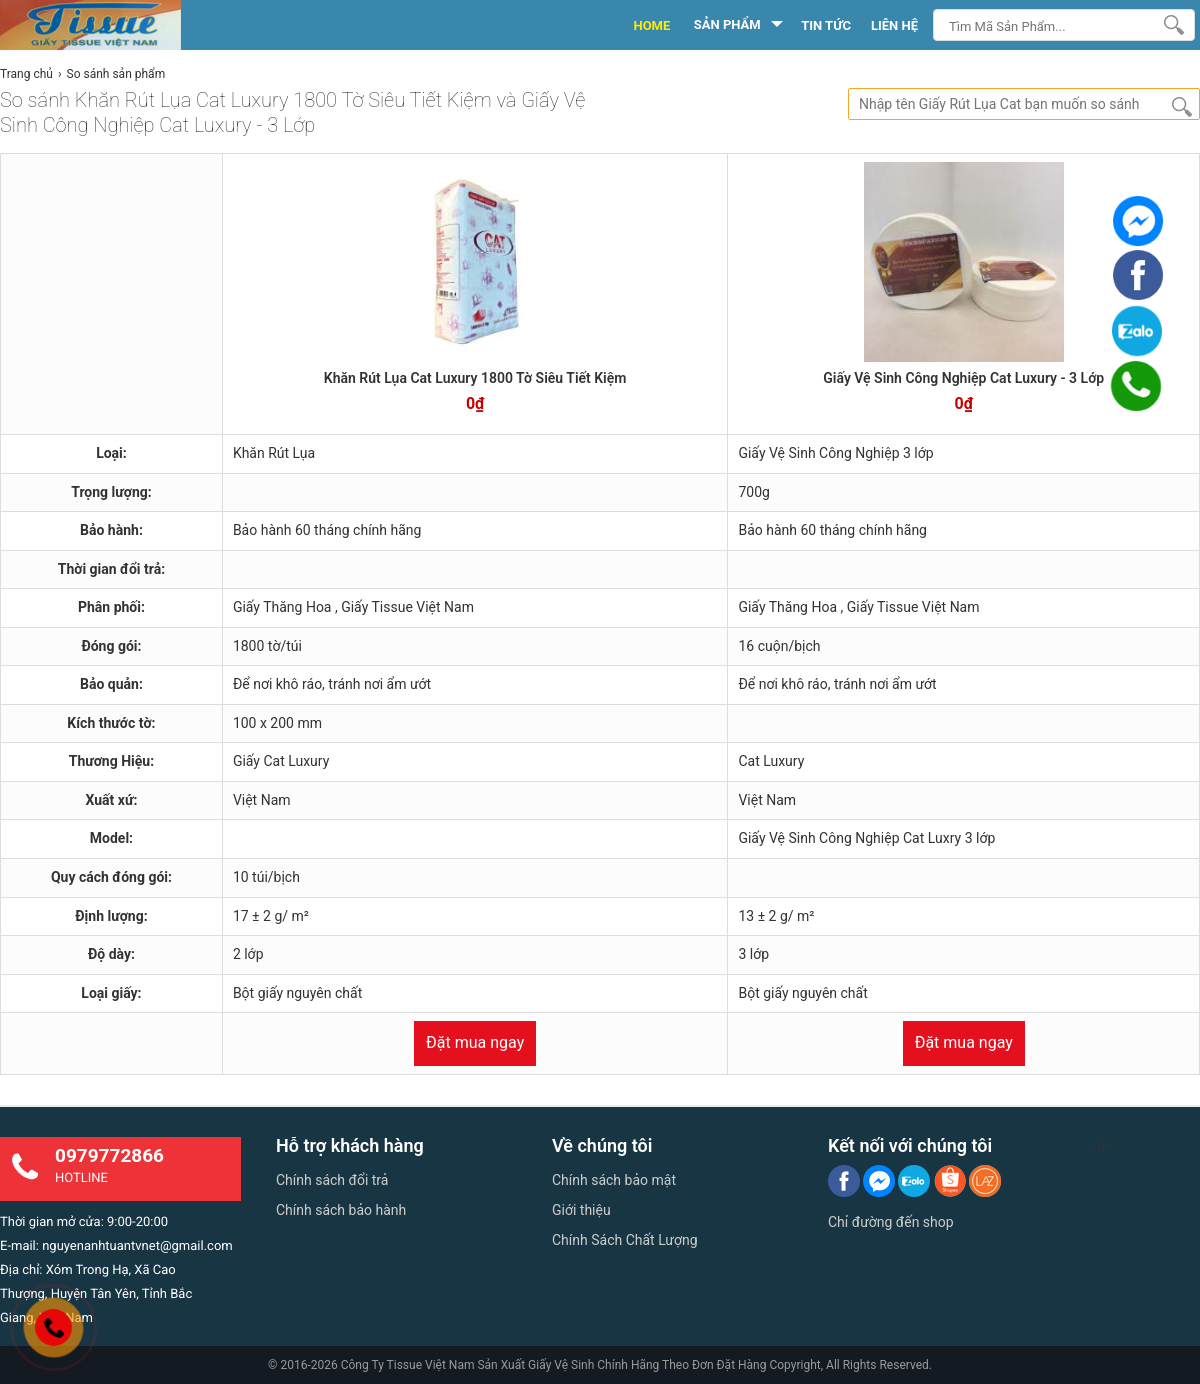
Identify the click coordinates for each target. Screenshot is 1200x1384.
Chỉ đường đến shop (891, 1222)
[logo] (112, 25)
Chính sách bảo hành (341, 1210)
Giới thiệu (581, 1210)
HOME (651, 25)
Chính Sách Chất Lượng (625, 1240)
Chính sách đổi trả (332, 1180)
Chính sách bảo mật (614, 1180)
